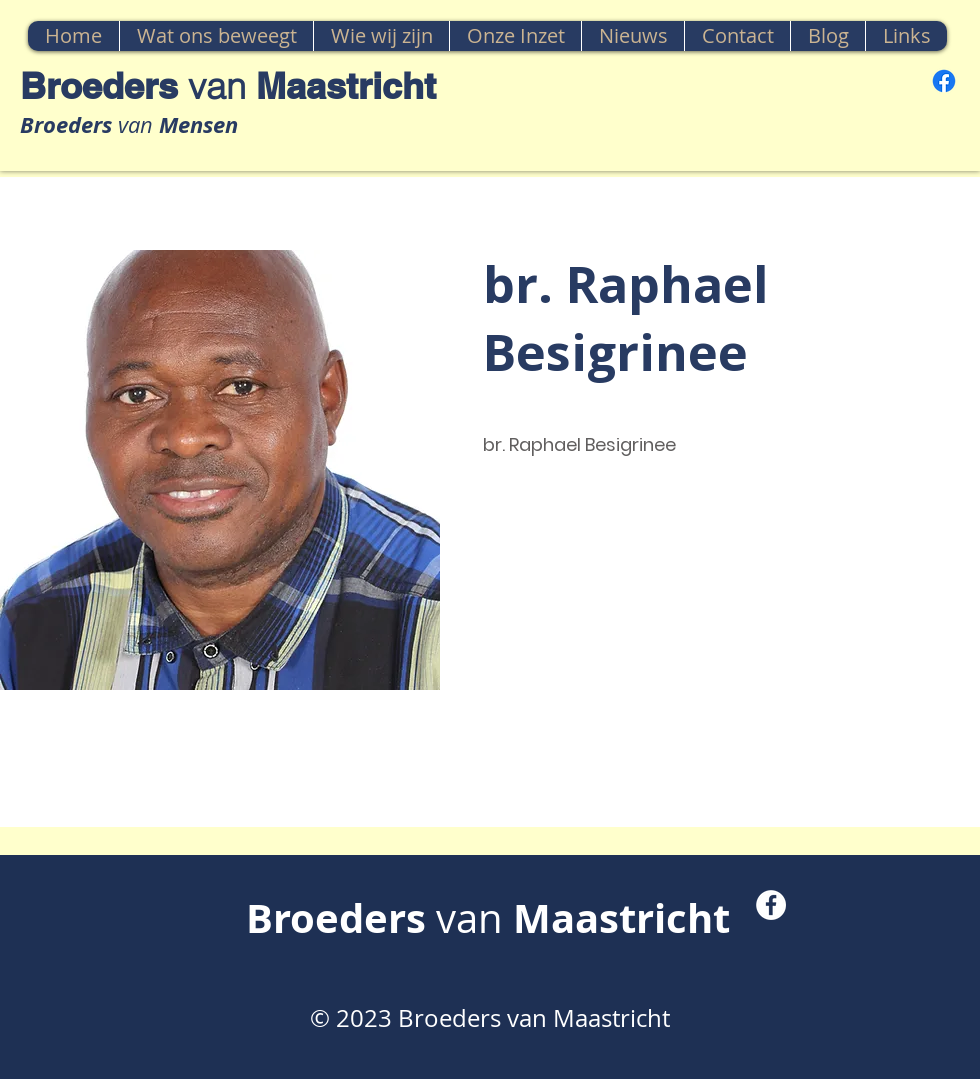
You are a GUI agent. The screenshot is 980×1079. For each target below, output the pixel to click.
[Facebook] (944, 81)
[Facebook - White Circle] (771, 905)
